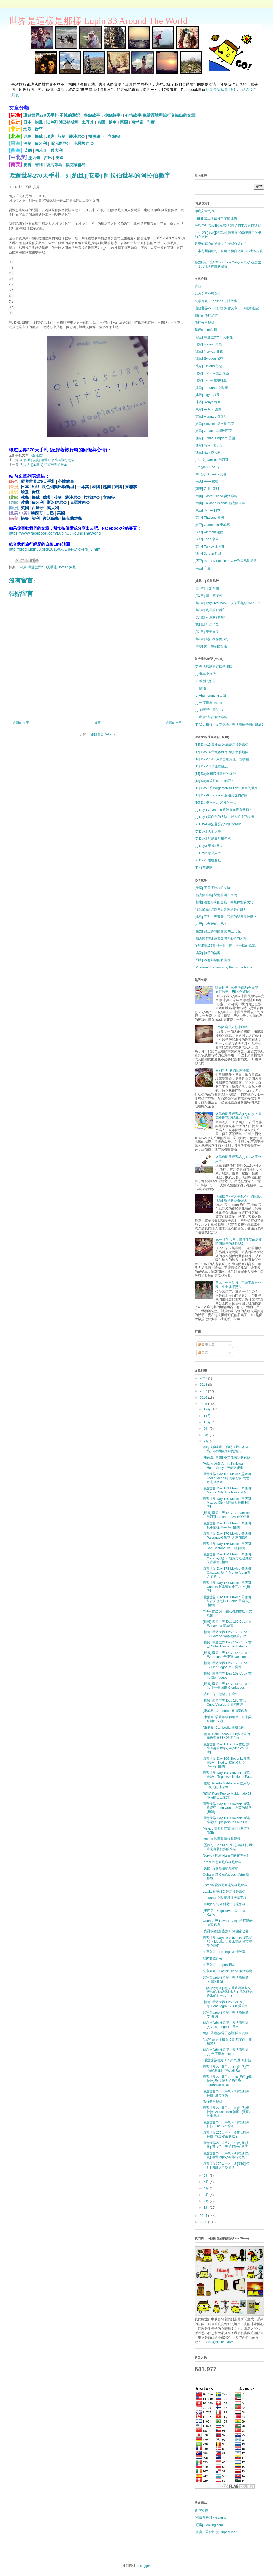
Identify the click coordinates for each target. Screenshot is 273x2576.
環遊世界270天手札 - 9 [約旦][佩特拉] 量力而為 (226, 2093)
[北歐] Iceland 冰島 (208, 344)
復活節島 (54, 165)
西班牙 (41, 150)
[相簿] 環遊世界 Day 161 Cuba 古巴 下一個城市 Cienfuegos (227, 1686)
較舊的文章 (174, 723)
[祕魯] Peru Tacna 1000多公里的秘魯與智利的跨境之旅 (226, 1736)
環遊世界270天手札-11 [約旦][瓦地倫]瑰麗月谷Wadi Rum (226, 2069)
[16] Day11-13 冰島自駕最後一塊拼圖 (222, 759)
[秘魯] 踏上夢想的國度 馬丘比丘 (218, 931)
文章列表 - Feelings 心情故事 (216, 301)
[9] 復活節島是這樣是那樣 (213, 666)
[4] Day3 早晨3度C (208, 846)
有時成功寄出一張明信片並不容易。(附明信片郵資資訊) (226, 1449)
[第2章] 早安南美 (207, 632)
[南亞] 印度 (203, 568)
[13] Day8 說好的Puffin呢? (214, 781)
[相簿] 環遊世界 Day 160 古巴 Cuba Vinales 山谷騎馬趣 (224, 1702)
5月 (207, 2182)
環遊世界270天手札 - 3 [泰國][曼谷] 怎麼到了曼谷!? (226, 2166)
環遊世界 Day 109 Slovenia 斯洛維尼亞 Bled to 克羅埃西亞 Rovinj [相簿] (226, 1762)
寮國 (124, 122)
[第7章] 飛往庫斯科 (208, 596)
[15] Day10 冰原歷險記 (211, 766)
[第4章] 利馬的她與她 (210, 617)
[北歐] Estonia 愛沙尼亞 (212, 373)
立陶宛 (114, 136)
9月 (207, 1428)
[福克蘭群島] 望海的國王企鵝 (216, 895)
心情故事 (66, 481)
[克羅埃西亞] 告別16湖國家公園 (225, 1931)
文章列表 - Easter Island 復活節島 (227, 1971)
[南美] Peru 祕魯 (206, 481)
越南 (112, 122)
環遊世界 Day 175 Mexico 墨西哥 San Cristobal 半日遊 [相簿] (227, 1546)
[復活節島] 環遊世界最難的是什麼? (220, 909)
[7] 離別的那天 (205, 681)
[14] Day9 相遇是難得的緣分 (215, 774)
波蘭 (27, 143)
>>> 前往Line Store (219, 2342)
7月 (207, 1441)
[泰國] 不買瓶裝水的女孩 (212, 888)
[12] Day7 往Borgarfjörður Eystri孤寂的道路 (226, 788)
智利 (39, 165)
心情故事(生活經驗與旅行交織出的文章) (161, 115)
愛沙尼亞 (77, 136)
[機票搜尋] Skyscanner (211, 2517)
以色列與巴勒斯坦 (62, 122)
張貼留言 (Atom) (103, 734)
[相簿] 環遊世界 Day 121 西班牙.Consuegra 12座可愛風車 (225, 2004)
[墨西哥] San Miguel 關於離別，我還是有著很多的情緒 (228, 1847)
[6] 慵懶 (200, 688)
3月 (207, 2195)
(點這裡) (37, 455)
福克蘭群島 (75, 165)
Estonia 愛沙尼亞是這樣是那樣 (225, 1885)
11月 (208, 1416)
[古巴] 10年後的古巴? (210, 924)
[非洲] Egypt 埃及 (207, 395)
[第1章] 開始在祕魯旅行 (212, 639)
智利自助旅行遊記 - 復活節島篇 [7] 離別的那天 (225, 1979)
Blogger (144, 2566)
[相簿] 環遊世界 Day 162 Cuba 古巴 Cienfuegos (227, 1675)
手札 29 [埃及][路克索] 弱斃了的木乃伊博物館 (228, 225)
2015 (204, 1404)
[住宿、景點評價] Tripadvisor (216, 2532)
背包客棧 (201, 2510)
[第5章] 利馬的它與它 (210, 610)
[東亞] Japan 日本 (207, 510)
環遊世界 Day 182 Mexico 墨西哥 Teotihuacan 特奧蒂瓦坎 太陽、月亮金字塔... (227, 1478)
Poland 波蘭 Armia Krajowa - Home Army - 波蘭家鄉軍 (224, 1466)
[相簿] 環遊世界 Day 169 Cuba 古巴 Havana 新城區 (227, 1624)
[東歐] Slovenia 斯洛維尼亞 (214, 424)
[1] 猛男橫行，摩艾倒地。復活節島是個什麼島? (229, 724)
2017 (204, 1391)
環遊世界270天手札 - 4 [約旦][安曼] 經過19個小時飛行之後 (226, 2155)
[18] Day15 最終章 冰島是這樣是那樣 (221, 744)
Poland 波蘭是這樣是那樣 (221, 1839)
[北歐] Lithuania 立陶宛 (211, 388)
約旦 (39, 122)
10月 (208, 1422)
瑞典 (50, 136)
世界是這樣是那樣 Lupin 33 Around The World (98, 21)
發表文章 (206, 1344)
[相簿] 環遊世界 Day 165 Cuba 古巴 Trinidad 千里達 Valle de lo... (227, 1655)
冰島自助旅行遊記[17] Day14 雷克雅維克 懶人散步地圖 (238, 1116)
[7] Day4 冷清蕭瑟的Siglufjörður (218, 824)
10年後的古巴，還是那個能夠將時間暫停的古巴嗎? (238, 1242)
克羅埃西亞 (84, 143)
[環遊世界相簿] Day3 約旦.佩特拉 (227, 2060)
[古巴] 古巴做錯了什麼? (220, 1694)
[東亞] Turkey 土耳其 (210, 546)
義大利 (57, 150)
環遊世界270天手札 (38, 481)
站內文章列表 (212, 1958)
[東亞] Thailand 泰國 (209, 517)
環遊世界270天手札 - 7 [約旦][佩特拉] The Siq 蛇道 (226, 2124)
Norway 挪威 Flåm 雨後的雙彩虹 (226, 1855)
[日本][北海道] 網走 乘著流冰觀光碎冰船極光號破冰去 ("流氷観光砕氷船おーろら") (228, 1992)
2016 (204, 1397)
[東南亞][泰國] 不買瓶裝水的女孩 (226, 1457)
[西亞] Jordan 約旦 (208, 553)
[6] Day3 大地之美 (208, 831)
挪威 (39, 136)
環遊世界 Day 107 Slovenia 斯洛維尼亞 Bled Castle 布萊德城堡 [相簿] (227, 1808)
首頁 (97, 723)
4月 (207, 2188)
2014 (204, 2216)
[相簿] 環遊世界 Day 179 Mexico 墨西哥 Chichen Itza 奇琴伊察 (226, 1515)
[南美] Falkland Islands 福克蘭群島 (220, 503)
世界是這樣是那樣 (221, 89)
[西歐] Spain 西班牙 (209, 445)
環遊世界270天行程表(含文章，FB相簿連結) (227, 308)
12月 (208, 1409)
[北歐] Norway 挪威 (209, 351)
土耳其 (88, 122)
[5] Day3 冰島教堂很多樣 (213, 838)
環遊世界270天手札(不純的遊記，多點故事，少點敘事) (72, 115)
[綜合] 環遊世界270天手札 (214, 337)
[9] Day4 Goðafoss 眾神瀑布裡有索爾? (223, 810)
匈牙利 (41, 143)
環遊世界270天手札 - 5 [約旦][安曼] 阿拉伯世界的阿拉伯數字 (226, 2145)
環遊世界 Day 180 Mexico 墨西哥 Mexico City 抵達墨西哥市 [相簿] (227, 1502)
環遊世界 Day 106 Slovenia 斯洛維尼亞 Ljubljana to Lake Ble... (227, 1820)
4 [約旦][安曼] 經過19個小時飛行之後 (47, 460)
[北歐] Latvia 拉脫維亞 (211, 380)
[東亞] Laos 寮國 (207, 539)
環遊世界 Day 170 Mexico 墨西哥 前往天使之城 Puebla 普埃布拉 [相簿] (227, 1601)
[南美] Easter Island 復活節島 (216, 496)
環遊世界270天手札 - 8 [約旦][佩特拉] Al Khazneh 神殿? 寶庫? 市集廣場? (226, 2112)
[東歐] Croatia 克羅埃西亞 (213, 431)
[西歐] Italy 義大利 (208, 452)
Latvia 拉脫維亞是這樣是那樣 (224, 1891)
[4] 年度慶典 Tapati (208, 703)
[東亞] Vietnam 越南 (209, 532)
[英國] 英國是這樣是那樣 (220, 1868)
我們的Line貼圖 (206, 330)
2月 (207, 2201)
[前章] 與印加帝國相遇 (211, 646)
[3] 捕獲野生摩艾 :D (209, 710)
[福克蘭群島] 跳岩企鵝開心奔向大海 (221, 938)
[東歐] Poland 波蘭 (208, 409)
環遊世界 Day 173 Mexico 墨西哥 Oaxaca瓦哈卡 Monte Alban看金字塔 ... (227, 1572)
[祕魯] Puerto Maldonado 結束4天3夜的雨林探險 (227, 1785)
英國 (28, 150)
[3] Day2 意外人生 (208, 853)
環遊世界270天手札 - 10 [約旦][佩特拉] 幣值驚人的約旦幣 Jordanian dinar (227, 2080)
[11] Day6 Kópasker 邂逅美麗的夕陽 (221, 795)
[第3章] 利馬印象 (207, 624)
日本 (27, 122)
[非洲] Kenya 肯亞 (208, 402)
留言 (203, 1353)
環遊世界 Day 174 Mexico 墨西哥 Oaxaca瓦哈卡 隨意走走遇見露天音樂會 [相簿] (227, 1558)
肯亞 (39, 129)
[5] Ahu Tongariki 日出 (210, 695)
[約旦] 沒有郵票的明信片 (212, 960)
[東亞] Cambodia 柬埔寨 (212, 525)
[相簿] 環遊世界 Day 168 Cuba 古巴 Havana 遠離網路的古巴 (227, 1634)
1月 (207, 2207)
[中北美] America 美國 (211, 474)
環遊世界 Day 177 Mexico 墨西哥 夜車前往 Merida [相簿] (227, 1525)
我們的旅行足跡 (206, 315)
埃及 (27, 129)
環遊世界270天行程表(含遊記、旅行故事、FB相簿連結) (238, 990)
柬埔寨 (137, 122)
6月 (207, 2175)
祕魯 (27, 165)
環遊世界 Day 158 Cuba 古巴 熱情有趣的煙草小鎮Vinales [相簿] (226, 1748)
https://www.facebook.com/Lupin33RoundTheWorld (55, 533)
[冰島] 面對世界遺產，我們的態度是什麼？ (226, 917)
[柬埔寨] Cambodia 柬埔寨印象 (225, 1711)
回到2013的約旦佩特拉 (232, 1070)
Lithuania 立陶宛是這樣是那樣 (224, 1898)
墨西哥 (34, 158)
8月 (207, 1435)
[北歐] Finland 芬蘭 (208, 366)
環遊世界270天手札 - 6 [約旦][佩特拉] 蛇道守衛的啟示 (226, 2135)
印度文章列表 (204, 211)
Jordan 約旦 (67, 567)
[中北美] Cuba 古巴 (209, 467)
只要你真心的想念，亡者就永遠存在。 (223, 244)
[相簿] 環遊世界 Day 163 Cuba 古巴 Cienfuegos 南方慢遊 (227, 1665)
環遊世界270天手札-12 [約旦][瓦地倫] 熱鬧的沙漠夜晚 (238, 1198)
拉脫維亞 (96, 136)
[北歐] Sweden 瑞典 (209, 358)
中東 (23, 567)
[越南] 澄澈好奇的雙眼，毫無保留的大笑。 (226, 902)
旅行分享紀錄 (204, 322)
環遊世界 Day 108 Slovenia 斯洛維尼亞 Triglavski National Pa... (227, 1775)
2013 (204, 2222)
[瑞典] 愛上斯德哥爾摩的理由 (216, 218)
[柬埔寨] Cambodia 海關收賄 (223, 1727)
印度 (151, 122)
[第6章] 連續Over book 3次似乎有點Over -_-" (227, 603)
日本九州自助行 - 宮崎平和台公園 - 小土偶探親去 (238, 1285)
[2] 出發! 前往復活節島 (211, 717)
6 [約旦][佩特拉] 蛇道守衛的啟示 (43, 465)
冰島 (27, 136)
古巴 (48, 158)
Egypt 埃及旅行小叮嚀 (231, 1027)
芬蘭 (61, 136)
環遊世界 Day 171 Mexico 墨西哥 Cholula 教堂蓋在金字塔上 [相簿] (227, 1586)
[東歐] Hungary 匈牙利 (211, 416)
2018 (204, 1384)
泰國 (101, 122)
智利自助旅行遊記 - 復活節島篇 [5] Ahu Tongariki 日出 (225, 2025)
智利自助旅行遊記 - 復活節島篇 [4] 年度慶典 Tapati (225, 2052)
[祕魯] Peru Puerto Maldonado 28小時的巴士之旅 (227, 1795)
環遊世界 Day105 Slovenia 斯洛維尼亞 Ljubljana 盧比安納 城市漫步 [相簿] (228, 1941)
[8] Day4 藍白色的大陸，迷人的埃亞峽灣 (224, 817)
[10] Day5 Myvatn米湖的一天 (216, 802)
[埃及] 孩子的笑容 (207, 953)
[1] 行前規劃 (203, 867)
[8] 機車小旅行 (205, 674)
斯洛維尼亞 (60, 143)
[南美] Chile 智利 (207, 489)
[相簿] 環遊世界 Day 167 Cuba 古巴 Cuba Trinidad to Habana (227, 1644)
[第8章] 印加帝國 (207, 588)
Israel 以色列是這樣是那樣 (222, 1862)
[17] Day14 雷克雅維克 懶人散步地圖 (221, 752)
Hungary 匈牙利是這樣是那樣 (224, 1904)
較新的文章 (21, 723)
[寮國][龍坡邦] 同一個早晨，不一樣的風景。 (226, 945)
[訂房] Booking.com (209, 2525)
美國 (59, 158)
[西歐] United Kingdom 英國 (215, 438)
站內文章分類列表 (208, 294)
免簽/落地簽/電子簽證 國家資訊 (225, 2033)
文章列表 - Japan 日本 (219, 1965)
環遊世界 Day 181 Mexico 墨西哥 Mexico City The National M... (227, 1490)
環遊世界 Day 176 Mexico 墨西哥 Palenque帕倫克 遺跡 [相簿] (227, 1535)
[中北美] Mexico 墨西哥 (212, 460)
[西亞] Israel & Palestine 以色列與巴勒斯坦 (226, 561)
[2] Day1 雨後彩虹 (208, 860)
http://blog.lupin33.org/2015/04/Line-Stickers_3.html (55, 549)
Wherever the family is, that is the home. (224, 967)
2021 (204, 1378)
